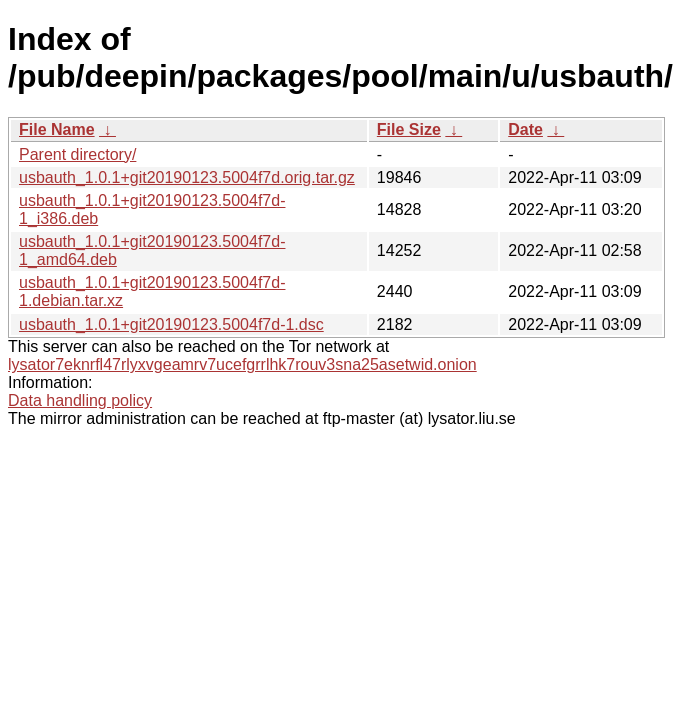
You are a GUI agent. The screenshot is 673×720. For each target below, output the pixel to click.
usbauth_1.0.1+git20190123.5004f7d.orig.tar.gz (187, 177)
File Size (409, 129)
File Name (57, 129)
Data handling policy (80, 400)
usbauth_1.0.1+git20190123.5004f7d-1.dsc (171, 324)
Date (525, 129)
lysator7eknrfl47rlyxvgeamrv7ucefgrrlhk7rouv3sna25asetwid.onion (242, 364)
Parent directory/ (77, 154)
